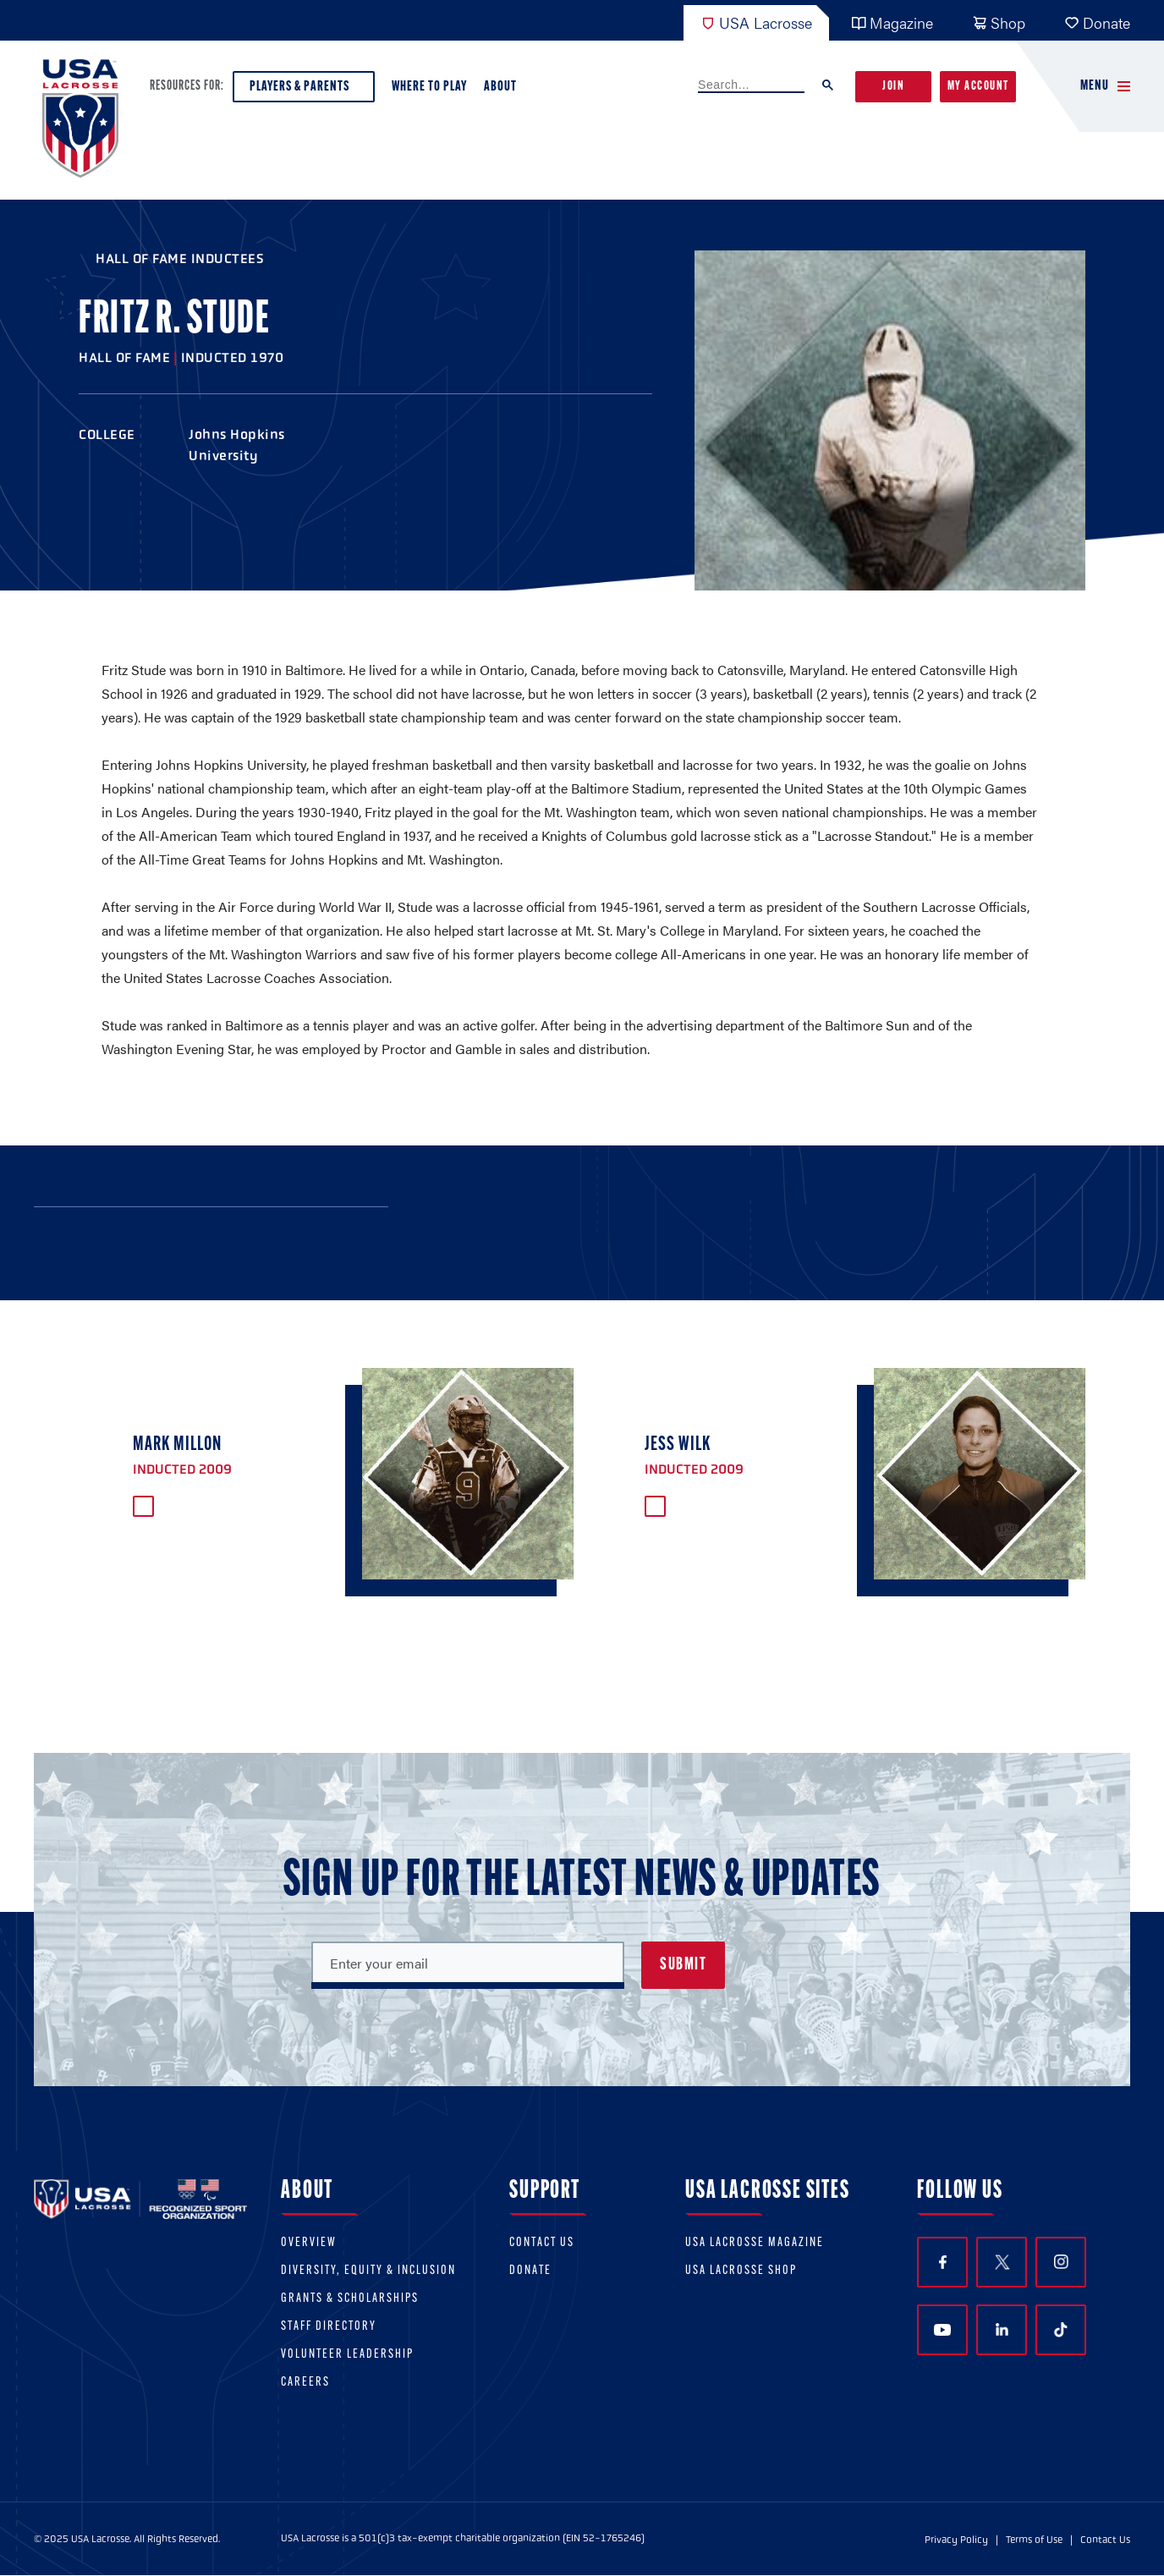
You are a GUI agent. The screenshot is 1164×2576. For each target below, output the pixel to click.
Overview (309, 2243)
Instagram (1061, 2262)
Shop (998, 22)
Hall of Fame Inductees (180, 258)
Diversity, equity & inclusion (368, 2271)
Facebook (943, 2262)
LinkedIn (1002, 2329)
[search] (751, 86)
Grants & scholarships (350, 2299)
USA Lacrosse (756, 22)
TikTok (1060, 2329)
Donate (1097, 22)
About (503, 91)
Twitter (1001, 2262)
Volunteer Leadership (347, 2354)
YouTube (942, 2330)
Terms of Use (1034, 2540)
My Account (978, 86)
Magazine (892, 22)
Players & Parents (304, 91)
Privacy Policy (956, 2540)
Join (893, 86)
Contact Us (541, 2243)
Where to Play (429, 87)
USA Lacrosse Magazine (754, 2243)
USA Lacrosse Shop (741, 2271)
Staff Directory (328, 2327)
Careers (305, 2382)
